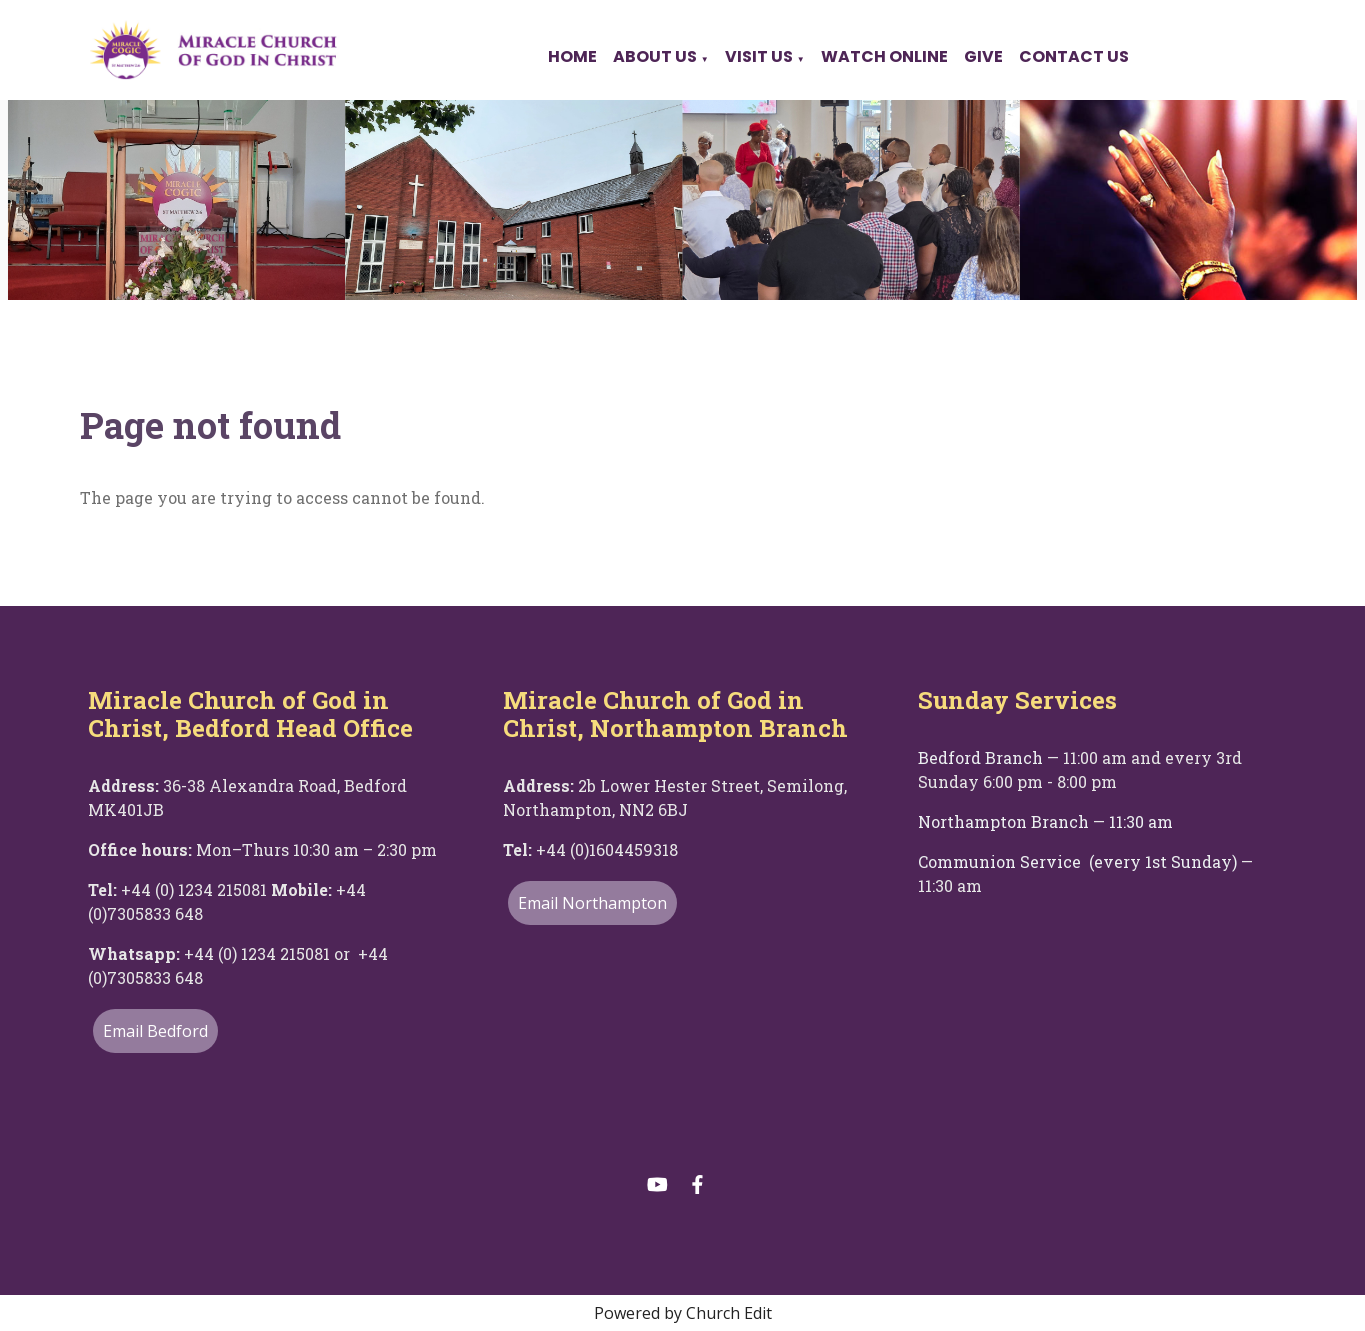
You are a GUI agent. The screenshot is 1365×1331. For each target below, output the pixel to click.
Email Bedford (155, 1031)
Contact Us (1074, 56)
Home (572, 56)
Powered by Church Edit (683, 1313)
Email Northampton (592, 903)
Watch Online (884, 56)
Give (983, 56)
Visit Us (759, 56)
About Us (655, 56)
